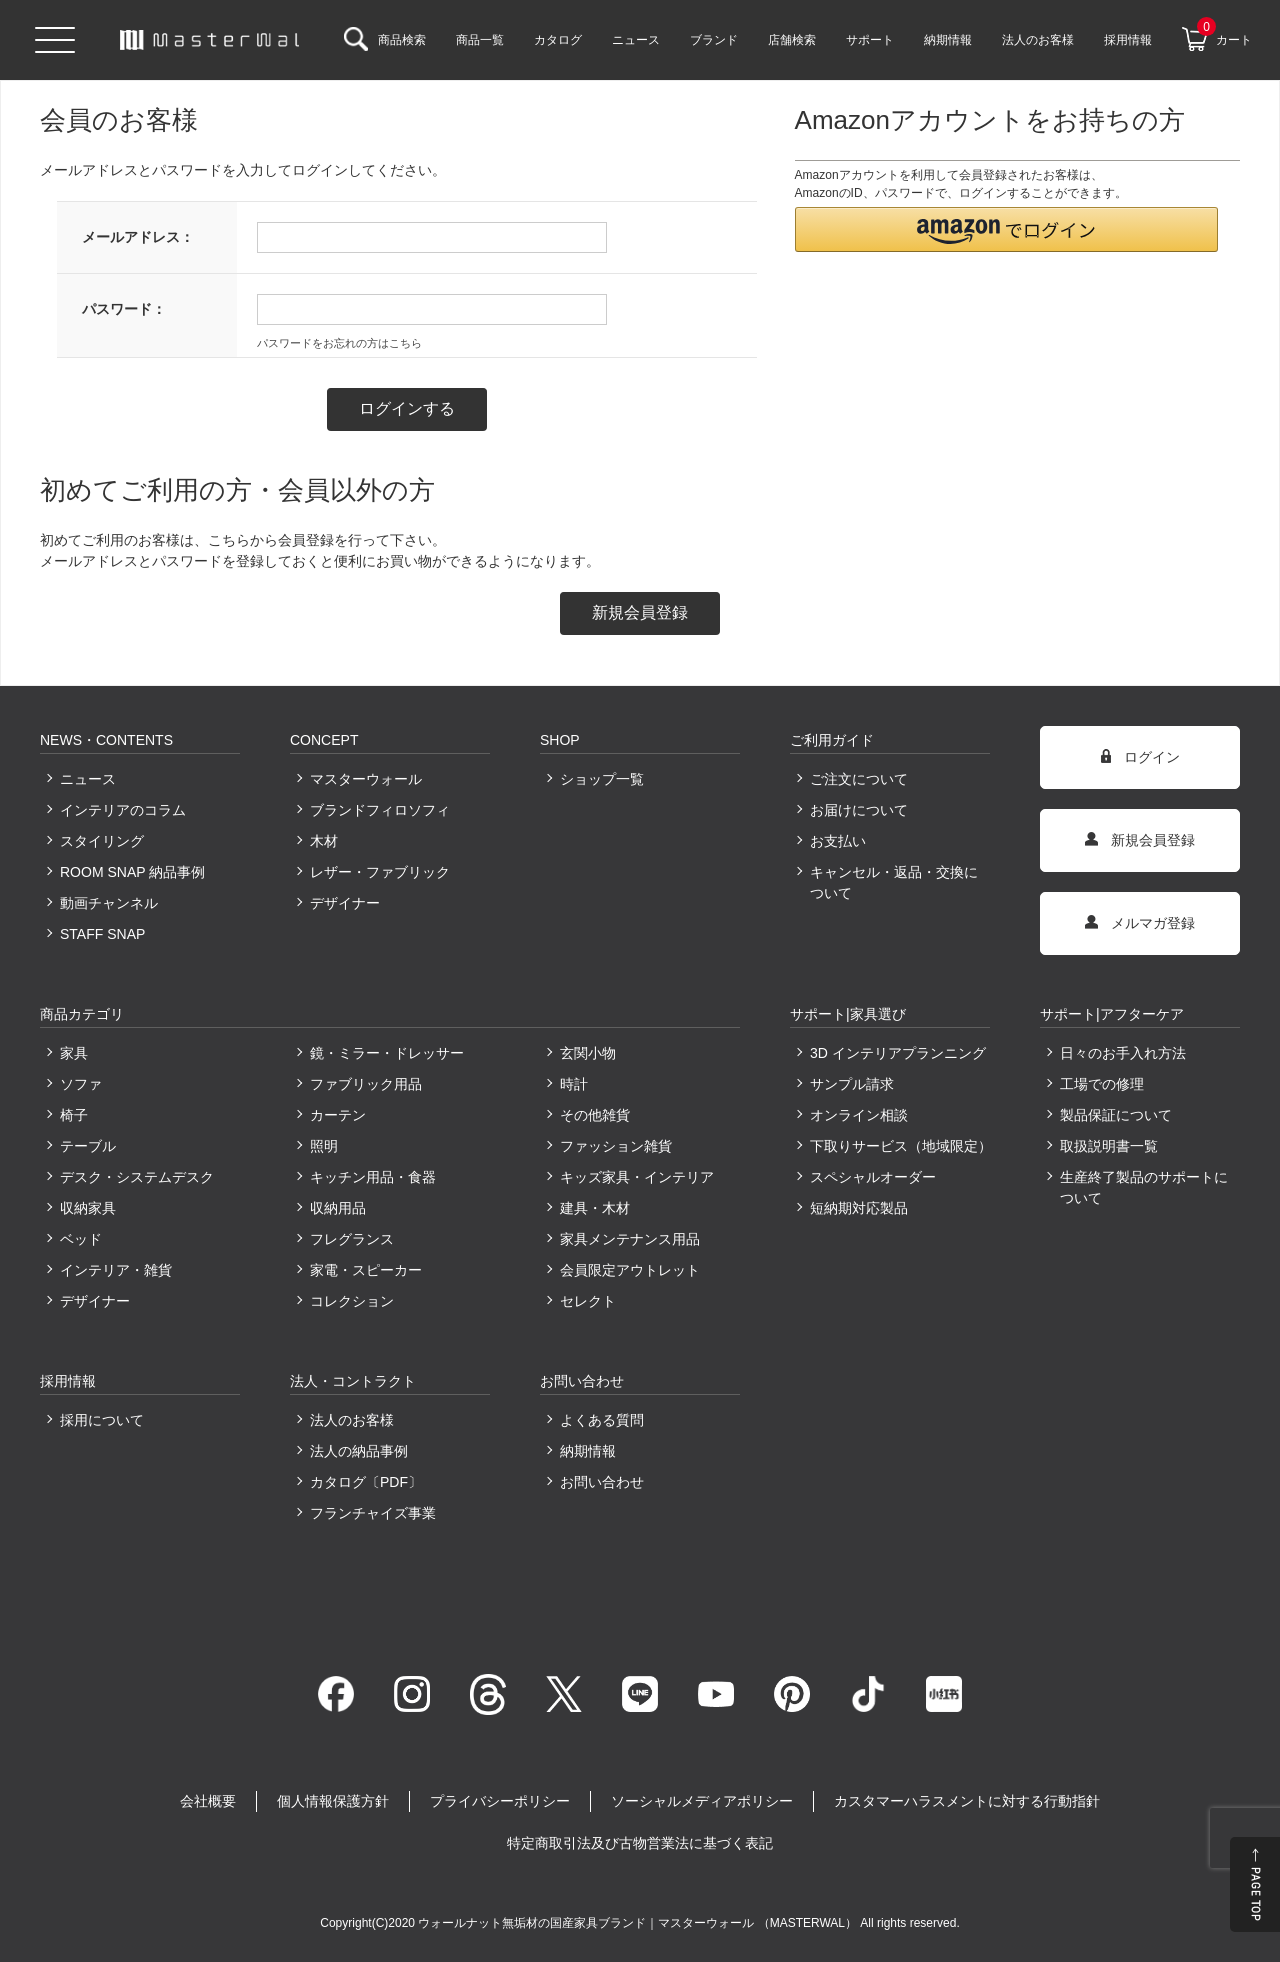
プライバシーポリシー (500, 1801)
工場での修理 (1102, 1084)
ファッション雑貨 (616, 1146)
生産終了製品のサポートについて (1144, 1187)
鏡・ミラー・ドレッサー (387, 1053)
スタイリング (102, 841)
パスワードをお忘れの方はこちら (339, 343)
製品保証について (1116, 1115)
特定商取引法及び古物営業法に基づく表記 (640, 1843)
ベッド (81, 1239)
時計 (574, 1084)
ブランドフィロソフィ (380, 810)
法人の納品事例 (359, 1451)
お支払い (838, 841)
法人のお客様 (352, 1420)
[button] (1007, 229)
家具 (74, 1053)
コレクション (352, 1301)
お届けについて (859, 810)
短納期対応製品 (859, 1208)
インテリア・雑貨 (116, 1270)
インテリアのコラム (123, 810)
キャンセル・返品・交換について (894, 882)
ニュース (88, 779)
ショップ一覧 (602, 779)
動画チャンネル (109, 903)
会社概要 (208, 1801)
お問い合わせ (602, 1482)
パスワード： (124, 309)
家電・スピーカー (366, 1270)
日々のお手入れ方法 (1123, 1053)
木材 (324, 841)
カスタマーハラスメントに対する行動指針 (967, 1801)
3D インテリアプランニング (898, 1053)
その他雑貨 (595, 1115)
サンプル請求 (852, 1084)
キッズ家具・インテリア (637, 1177)
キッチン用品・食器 (373, 1177)
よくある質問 (602, 1420)
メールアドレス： (138, 237)
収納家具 (88, 1208)
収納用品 (338, 1208)
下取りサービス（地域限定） (900, 1146)
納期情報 (588, 1451)
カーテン (338, 1115)
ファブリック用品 (366, 1084)
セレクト (588, 1301)
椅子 (74, 1115)
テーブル (88, 1146)
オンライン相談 (859, 1115)
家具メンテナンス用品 (630, 1239)
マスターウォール (366, 779)
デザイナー (345, 903)
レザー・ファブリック (380, 872)
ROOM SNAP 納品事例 (132, 872)
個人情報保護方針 (333, 1801)
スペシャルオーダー (873, 1177)
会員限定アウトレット (630, 1270)
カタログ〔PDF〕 (366, 1482)
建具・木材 (595, 1208)
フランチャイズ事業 (373, 1513)
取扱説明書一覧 (1109, 1146)
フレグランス (352, 1239)
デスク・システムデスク (137, 1177)
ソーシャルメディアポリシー (702, 1801)
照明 (324, 1146)
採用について (102, 1420)
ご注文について (859, 779)
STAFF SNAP (102, 934)
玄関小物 (588, 1053)
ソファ (81, 1084)
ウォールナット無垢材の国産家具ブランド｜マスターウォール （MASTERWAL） (639, 1923)
